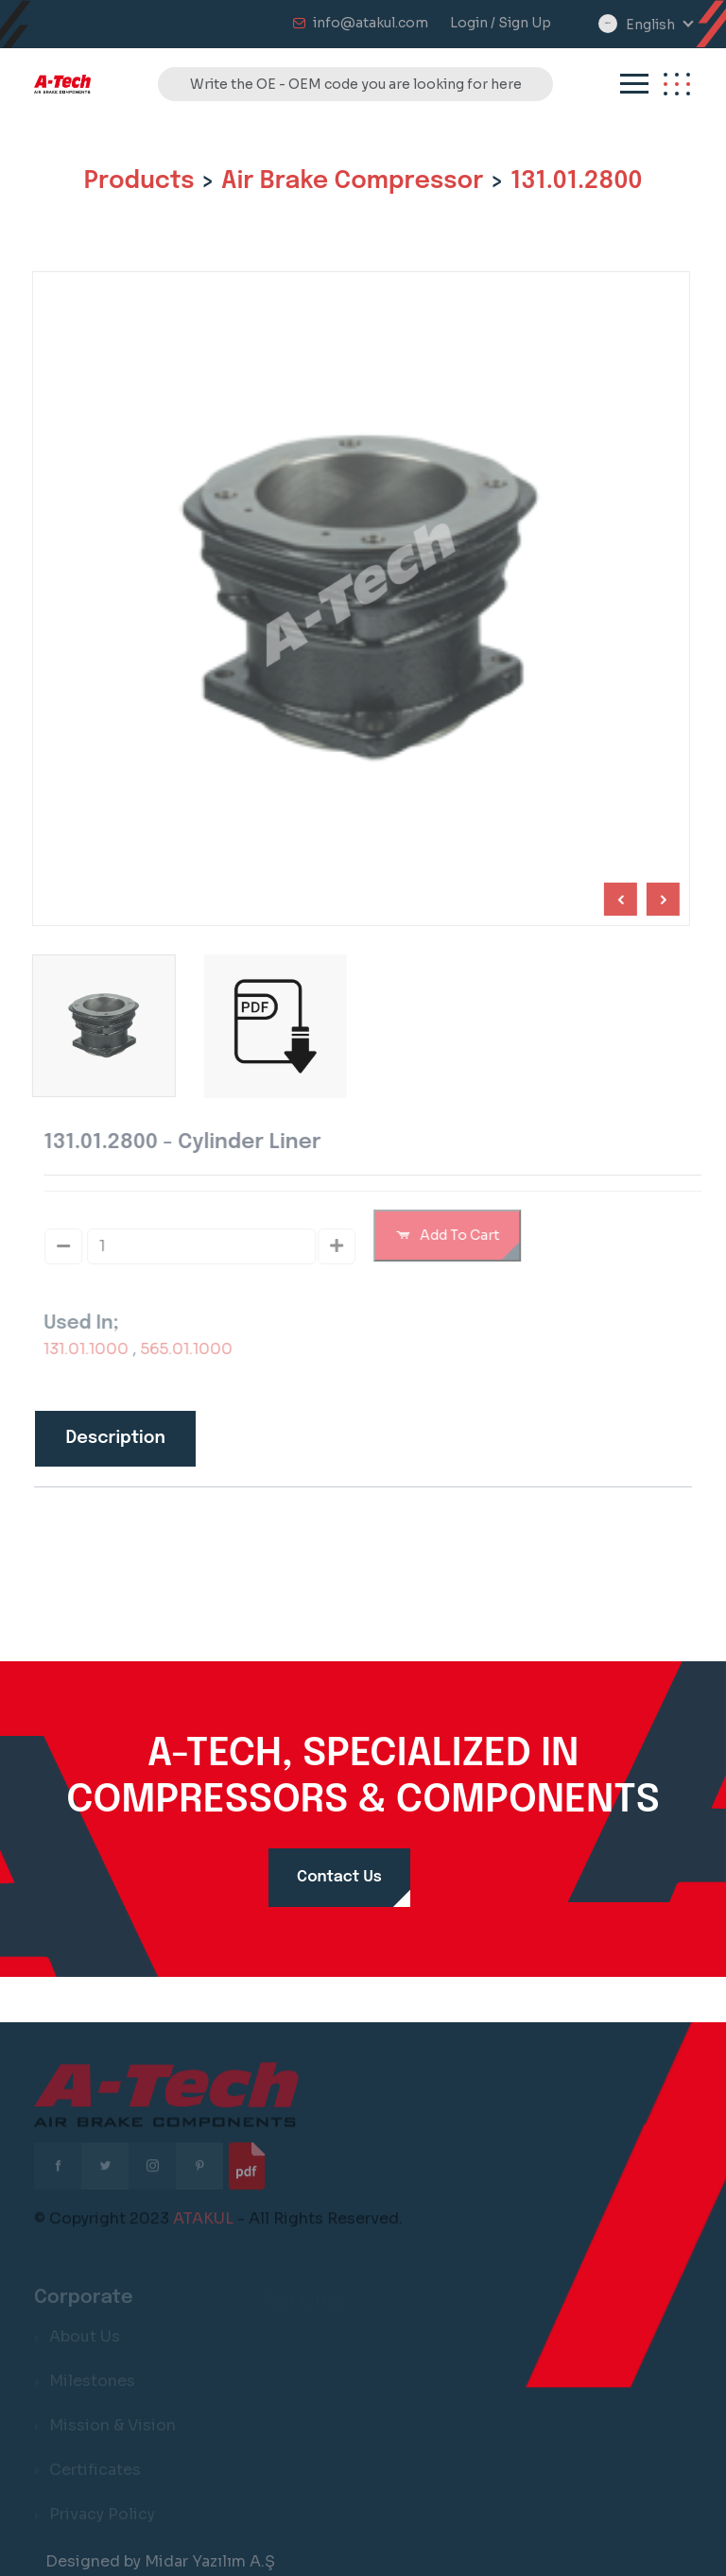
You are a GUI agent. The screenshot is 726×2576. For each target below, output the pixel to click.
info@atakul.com (370, 22)
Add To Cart (454, 1235)
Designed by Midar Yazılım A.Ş (160, 2561)
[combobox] (659, 25)
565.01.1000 (193, 1349)
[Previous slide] (660, 899)
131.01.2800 (576, 181)
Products (139, 181)
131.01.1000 (93, 1349)
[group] (272, 1026)
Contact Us (339, 1877)
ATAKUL (203, 2226)
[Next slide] (617, 899)
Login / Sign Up (500, 22)
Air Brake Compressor (352, 181)
